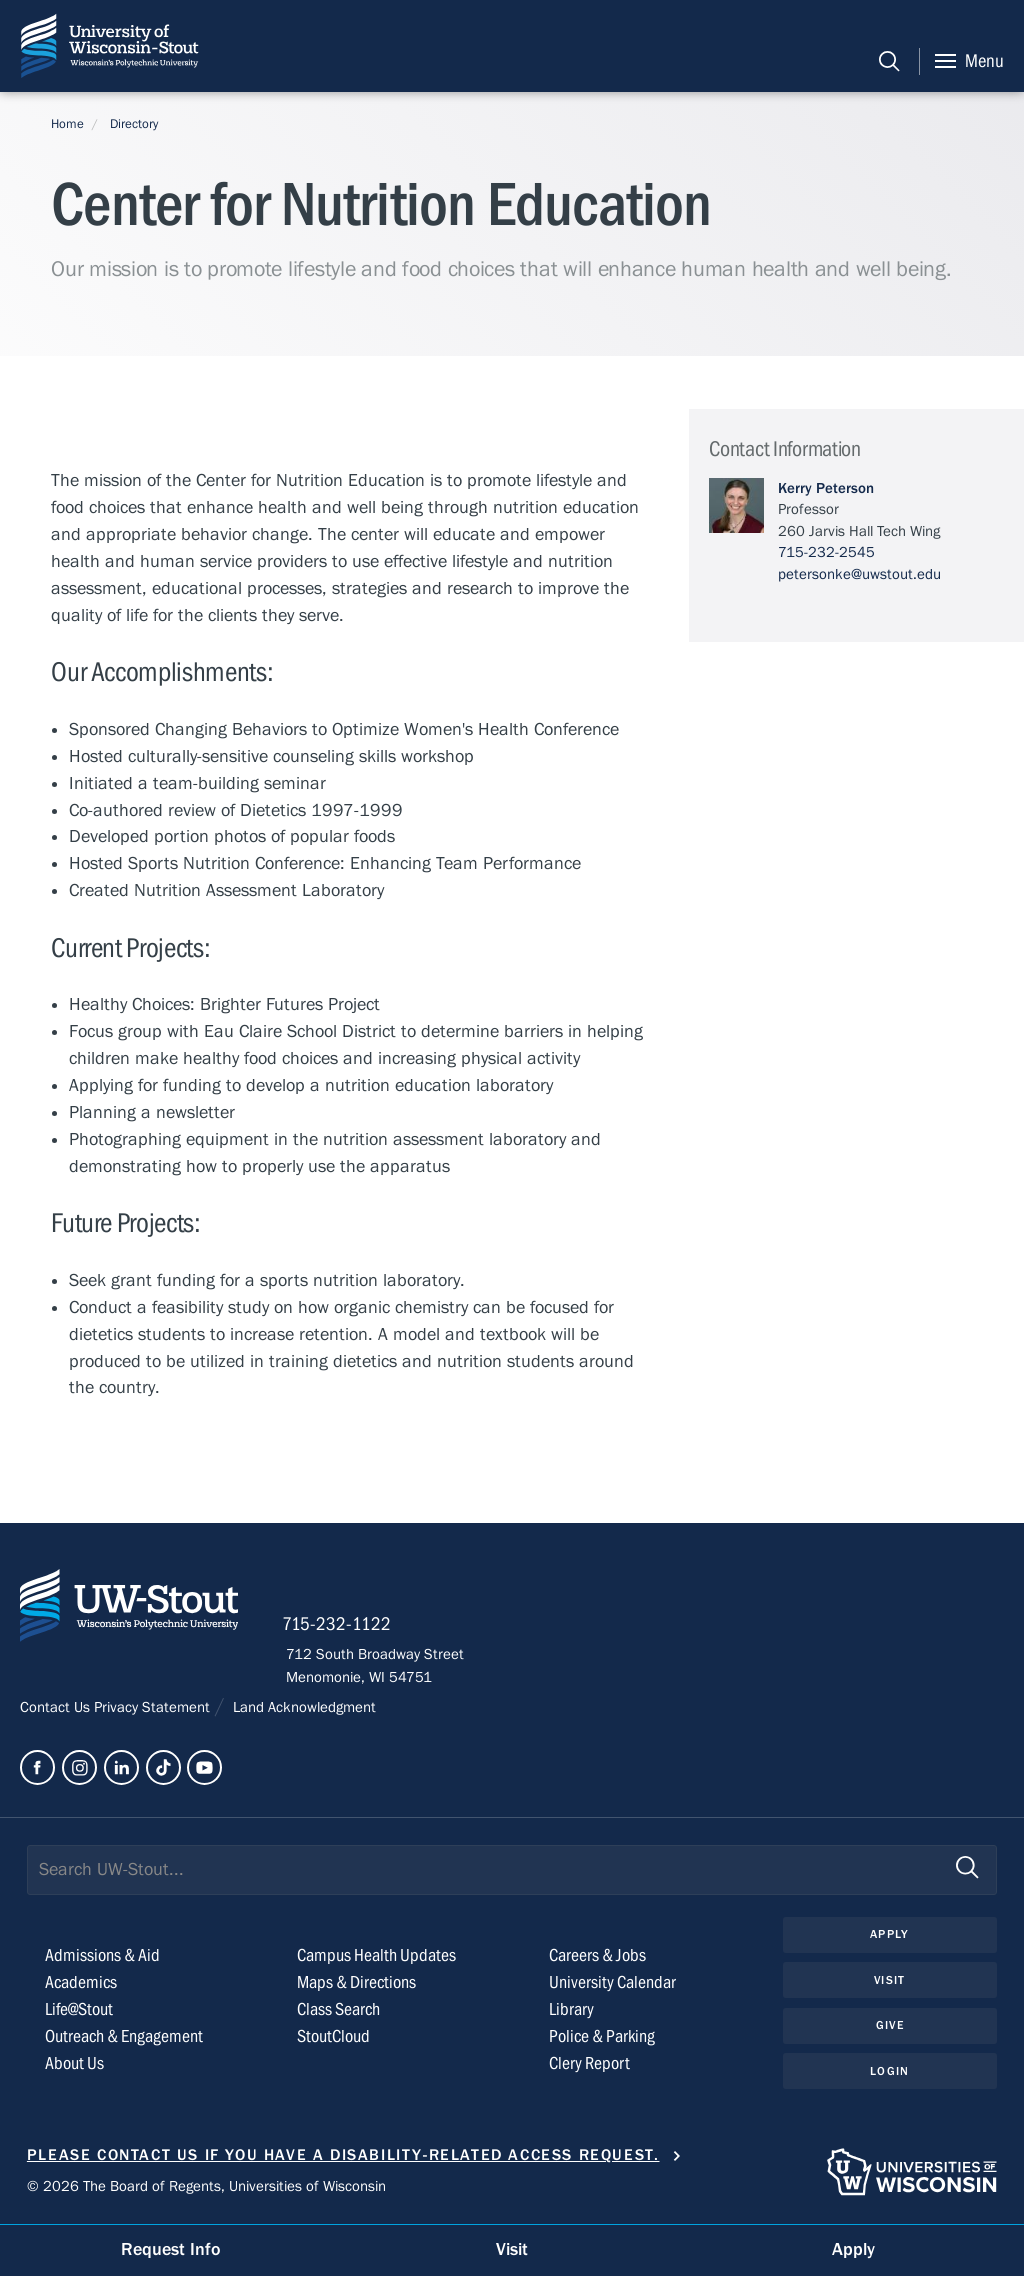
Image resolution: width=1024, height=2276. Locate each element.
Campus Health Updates (376, 1957)
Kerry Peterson (826, 488)
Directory (134, 124)
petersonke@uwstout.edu (859, 574)
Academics (81, 1984)
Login (889, 2073)
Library (571, 2011)
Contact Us (57, 1709)
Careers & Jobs (597, 1957)
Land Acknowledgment (302, 1709)
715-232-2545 (826, 552)
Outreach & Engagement (124, 2038)
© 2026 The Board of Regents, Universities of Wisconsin (206, 2187)
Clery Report (589, 2064)
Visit (890, 1981)
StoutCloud (333, 2038)
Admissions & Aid (102, 1957)
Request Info (171, 2249)
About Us (74, 2064)
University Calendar (612, 1984)
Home (67, 124)
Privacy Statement (154, 1709)
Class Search (338, 2011)
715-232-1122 (340, 1626)
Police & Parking (602, 2038)
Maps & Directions (356, 1984)
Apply (890, 1936)
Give (890, 2027)
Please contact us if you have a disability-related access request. (343, 2157)
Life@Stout (79, 2011)
